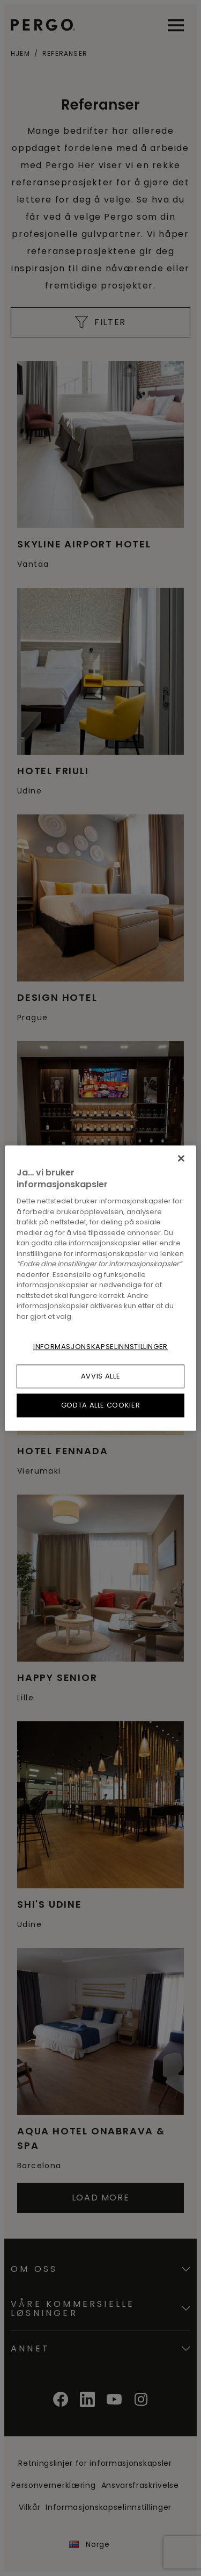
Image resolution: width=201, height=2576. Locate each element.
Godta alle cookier (100, 1405)
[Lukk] (181, 1158)
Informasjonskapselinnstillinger (100, 1347)
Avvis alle (101, 1376)
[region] (100, 1288)
